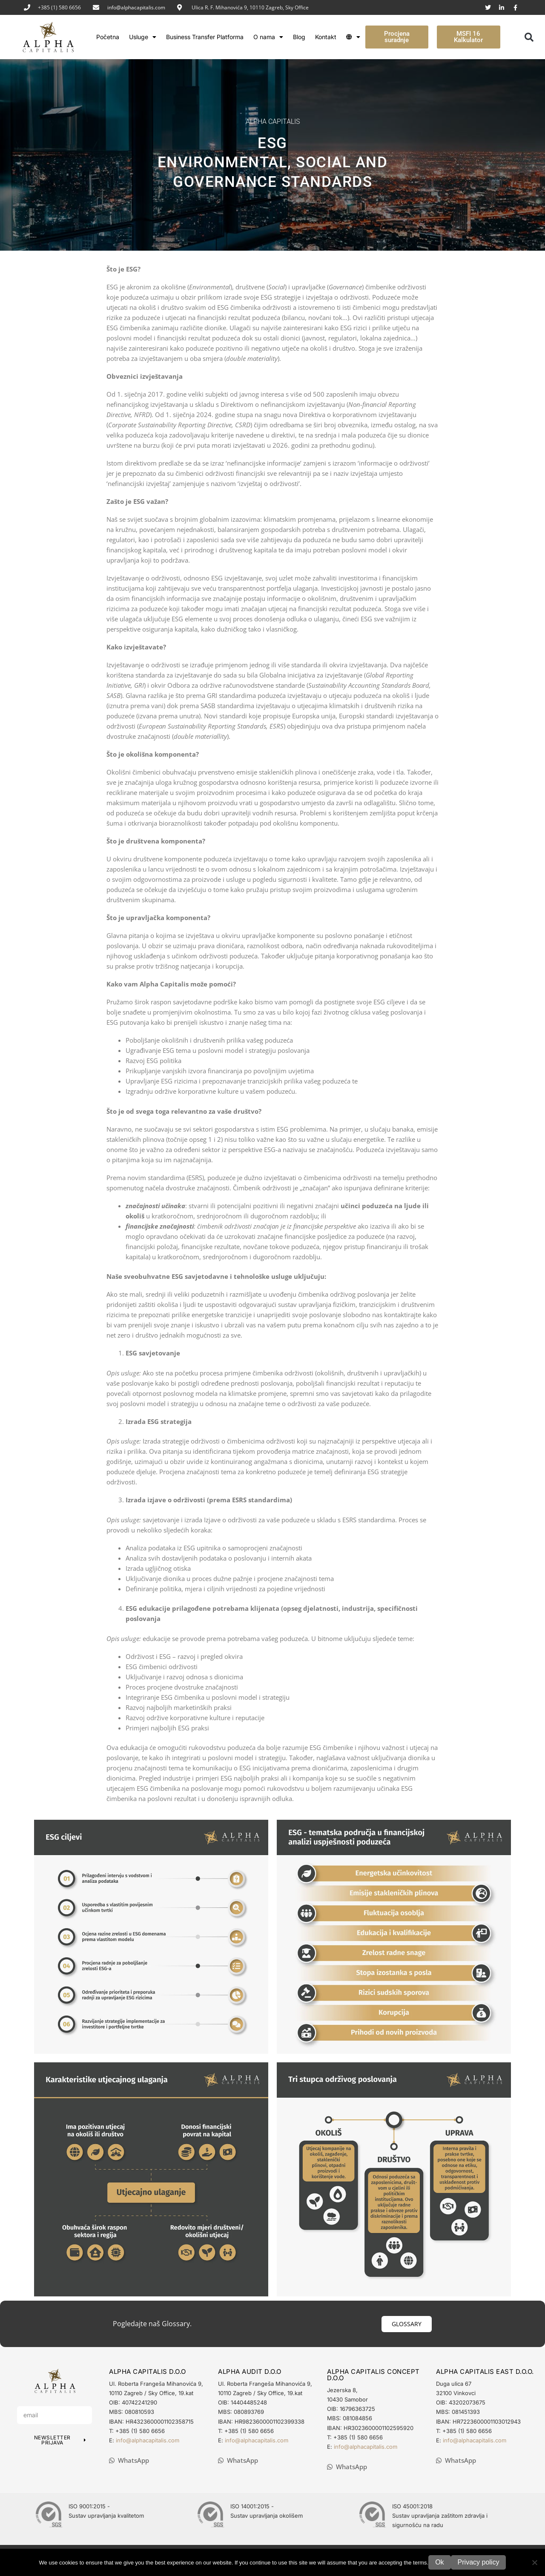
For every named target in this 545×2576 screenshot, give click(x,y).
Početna (107, 36)
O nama (268, 37)
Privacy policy (478, 2562)
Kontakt (325, 36)
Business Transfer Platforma (205, 36)
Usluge (142, 37)
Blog (299, 36)
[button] (528, 37)
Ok (439, 2562)
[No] (534, 2562)
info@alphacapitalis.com (136, 7)
